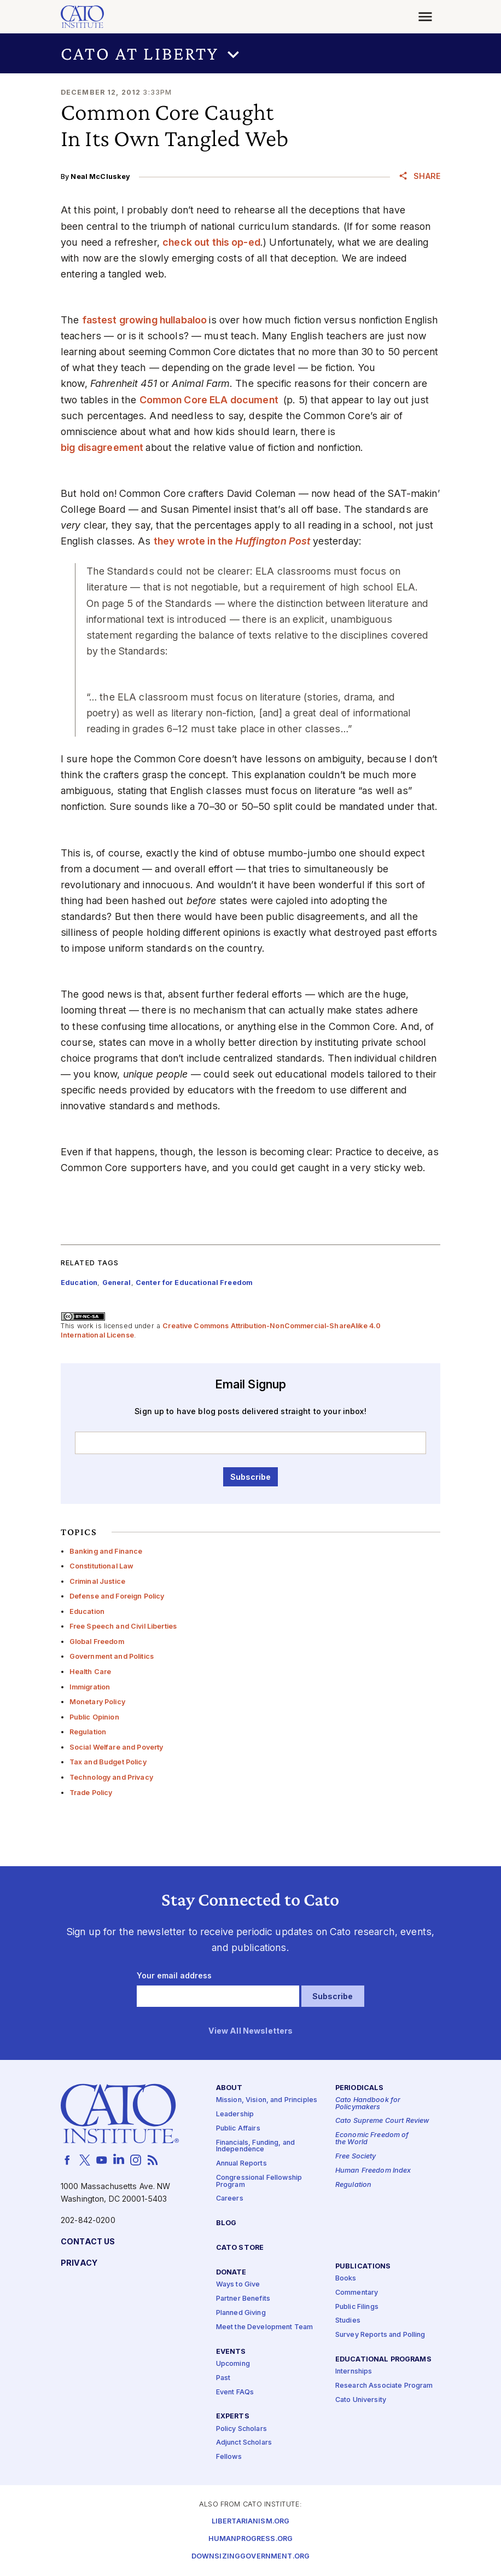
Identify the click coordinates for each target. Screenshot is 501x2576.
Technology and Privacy (111, 1777)
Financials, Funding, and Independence (255, 2146)
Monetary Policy (97, 1702)
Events (231, 2351)
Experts (232, 2416)
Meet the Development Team (264, 2327)
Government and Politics (111, 1656)
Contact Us (88, 2242)
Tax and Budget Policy (108, 1762)
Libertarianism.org (251, 2521)
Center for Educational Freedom (194, 1282)
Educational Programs (383, 2359)
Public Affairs (238, 2128)
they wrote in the (233, 541)
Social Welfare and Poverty (116, 1747)
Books (346, 2278)
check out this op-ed (211, 242)
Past (223, 2378)
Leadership (235, 2114)
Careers (229, 2198)
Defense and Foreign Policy (117, 1596)
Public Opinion (94, 1717)
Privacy (79, 2263)
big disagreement (103, 447)
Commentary (356, 2292)
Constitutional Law (101, 1566)
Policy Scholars (241, 2428)
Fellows (229, 2457)
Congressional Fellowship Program (259, 2181)
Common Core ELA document (210, 400)
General (116, 1282)
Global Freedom (96, 1641)
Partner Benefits (243, 2298)
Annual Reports (241, 2163)
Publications (363, 2266)
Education (86, 1611)
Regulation (87, 1732)
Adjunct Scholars (244, 2442)
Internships (353, 2371)
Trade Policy (91, 1792)
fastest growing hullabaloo (145, 320)
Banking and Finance (106, 1551)
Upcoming (233, 2363)
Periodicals (359, 2088)
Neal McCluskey (100, 176)
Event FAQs (235, 2392)
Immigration (89, 1687)
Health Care (90, 1672)
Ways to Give (238, 2284)
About (229, 2088)
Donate (231, 2272)
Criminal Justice (97, 1581)
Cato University (360, 2400)
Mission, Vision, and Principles (266, 2100)
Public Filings (356, 2307)
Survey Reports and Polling (380, 2334)
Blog (226, 2223)
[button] (250, 53)
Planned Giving (241, 2313)
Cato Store (240, 2247)
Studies (347, 2320)
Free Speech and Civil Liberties (123, 1626)
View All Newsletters (250, 2031)
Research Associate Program (384, 2385)
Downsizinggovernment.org (250, 2556)
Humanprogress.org (250, 2539)
